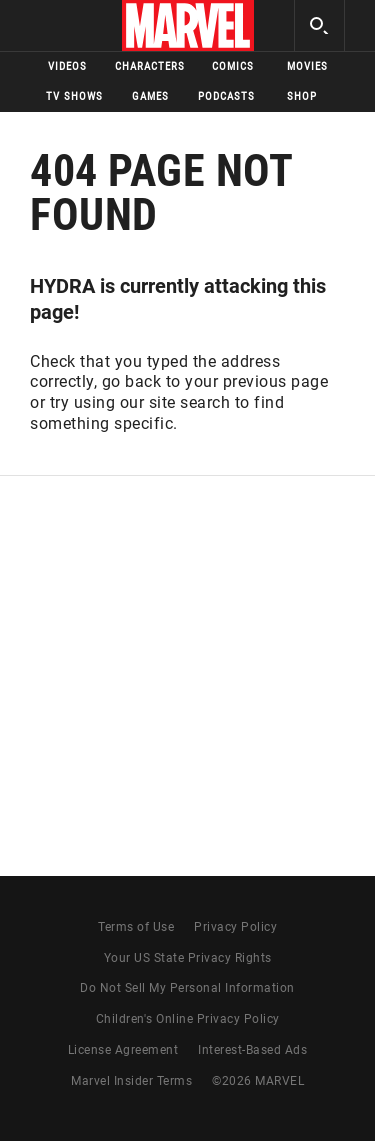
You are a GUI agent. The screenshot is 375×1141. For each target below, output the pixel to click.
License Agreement (123, 1050)
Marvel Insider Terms (131, 1081)
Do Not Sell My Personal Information (187, 988)
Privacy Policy (235, 927)
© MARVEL (258, 1081)
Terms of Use (136, 927)
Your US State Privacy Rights (188, 958)
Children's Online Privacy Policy (188, 1019)
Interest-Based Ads (252, 1050)
